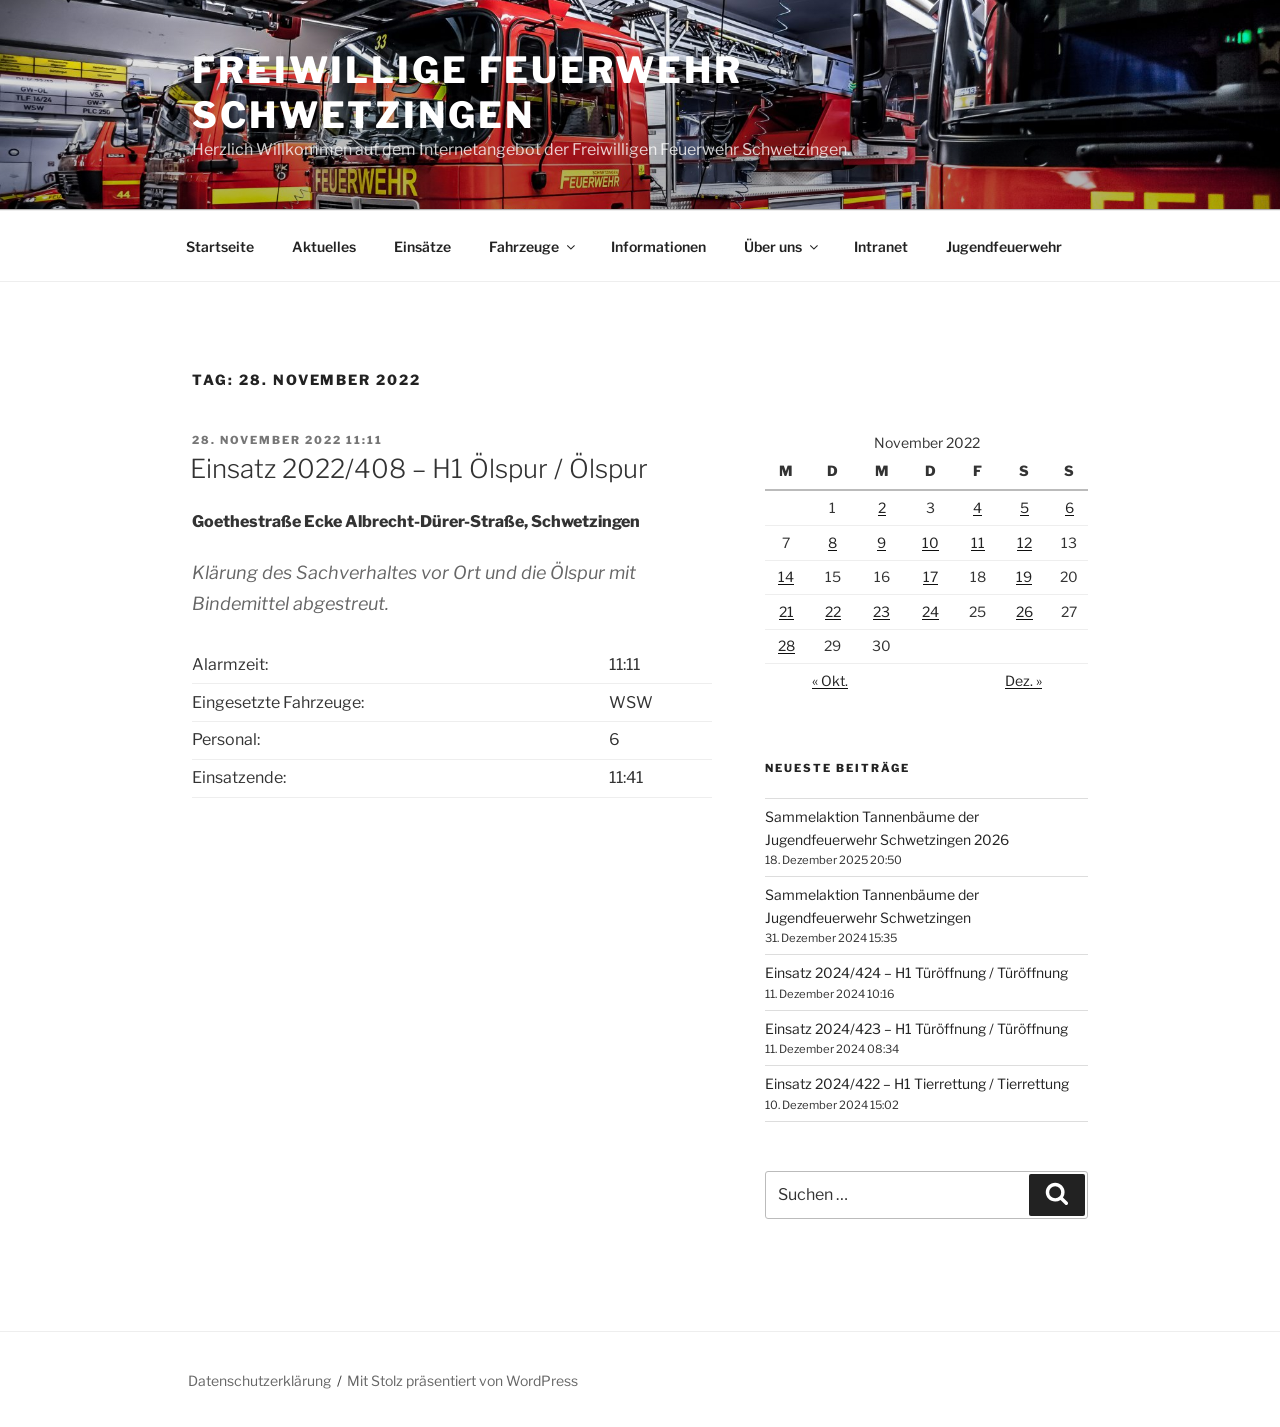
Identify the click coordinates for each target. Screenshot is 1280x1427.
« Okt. (830, 680)
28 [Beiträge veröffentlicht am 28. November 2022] (786, 645)
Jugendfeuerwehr (1004, 246)
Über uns (782, 246)
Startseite (220, 246)
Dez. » (1023, 680)
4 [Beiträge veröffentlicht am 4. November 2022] (977, 507)
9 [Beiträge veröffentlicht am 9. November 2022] (881, 542)
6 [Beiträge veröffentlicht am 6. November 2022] (1069, 507)
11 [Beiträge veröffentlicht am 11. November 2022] (978, 542)
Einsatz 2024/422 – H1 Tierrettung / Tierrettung (917, 1083)
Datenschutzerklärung (259, 1380)
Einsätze (422, 246)
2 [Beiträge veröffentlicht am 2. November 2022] (882, 507)
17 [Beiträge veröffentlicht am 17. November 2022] (930, 576)
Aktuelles (324, 246)
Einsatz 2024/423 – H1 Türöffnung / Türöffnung (916, 1028)
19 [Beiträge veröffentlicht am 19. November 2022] (1024, 576)
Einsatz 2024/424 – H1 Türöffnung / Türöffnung (916, 972)
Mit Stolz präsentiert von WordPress (462, 1380)
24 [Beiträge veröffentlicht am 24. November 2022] (930, 611)
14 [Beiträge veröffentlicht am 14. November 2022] (786, 576)
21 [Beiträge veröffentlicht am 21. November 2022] (786, 611)
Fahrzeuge (533, 246)
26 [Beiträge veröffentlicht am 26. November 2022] (1024, 611)
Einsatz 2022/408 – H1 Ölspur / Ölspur (419, 468)
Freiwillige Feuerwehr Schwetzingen (467, 92)
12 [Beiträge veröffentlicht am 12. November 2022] (1024, 542)
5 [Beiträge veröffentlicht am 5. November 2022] (1024, 507)
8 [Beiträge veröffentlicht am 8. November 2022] (832, 542)
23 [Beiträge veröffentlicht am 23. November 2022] (881, 611)
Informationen (658, 246)
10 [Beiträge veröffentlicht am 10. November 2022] (930, 542)
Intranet (881, 246)
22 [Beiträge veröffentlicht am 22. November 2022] (833, 611)
